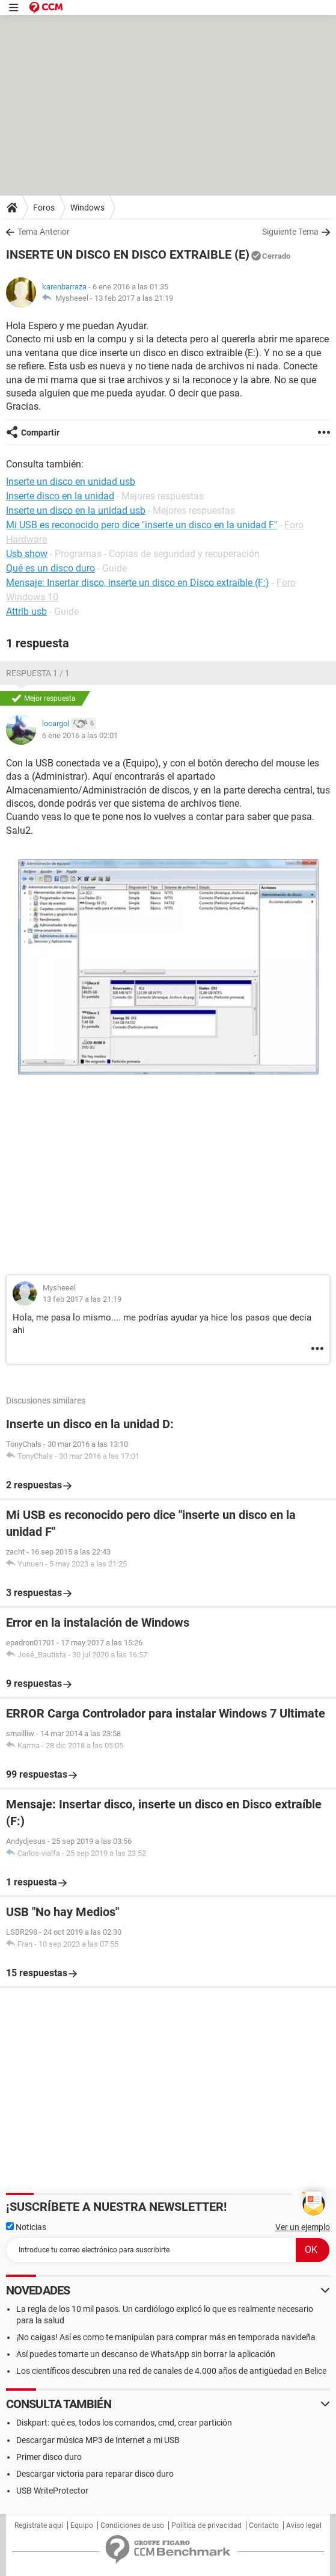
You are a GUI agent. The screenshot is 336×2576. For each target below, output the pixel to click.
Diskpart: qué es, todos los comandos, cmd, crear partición (124, 2422)
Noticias (26, 2227)
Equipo (81, 2525)
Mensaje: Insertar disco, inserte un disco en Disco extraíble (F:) (137, 582)
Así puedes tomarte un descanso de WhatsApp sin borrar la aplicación (145, 2354)
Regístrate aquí (38, 2525)
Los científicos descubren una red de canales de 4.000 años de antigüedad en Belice (171, 2371)
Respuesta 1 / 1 (38, 673)
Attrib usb (26, 611)
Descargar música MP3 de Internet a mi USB (98, 2440)
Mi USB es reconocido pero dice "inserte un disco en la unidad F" (141, 525)
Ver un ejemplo (302, 2227)
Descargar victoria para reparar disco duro (95, 2474)
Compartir (40, 432)
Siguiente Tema (290, 231)
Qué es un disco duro (50, 568)
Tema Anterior (43, 231)
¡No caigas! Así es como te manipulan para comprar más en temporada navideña (166, 2337)
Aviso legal (304, 2525)
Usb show (26, 553)
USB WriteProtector (52, 2490)
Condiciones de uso (132, 2525)
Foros (44, 207)
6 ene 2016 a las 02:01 (80, 735)
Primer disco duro (49, 2457)
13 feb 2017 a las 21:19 (133, 298)
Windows (87, 207)
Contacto (264, 2525)
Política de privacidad (206, 2525)
